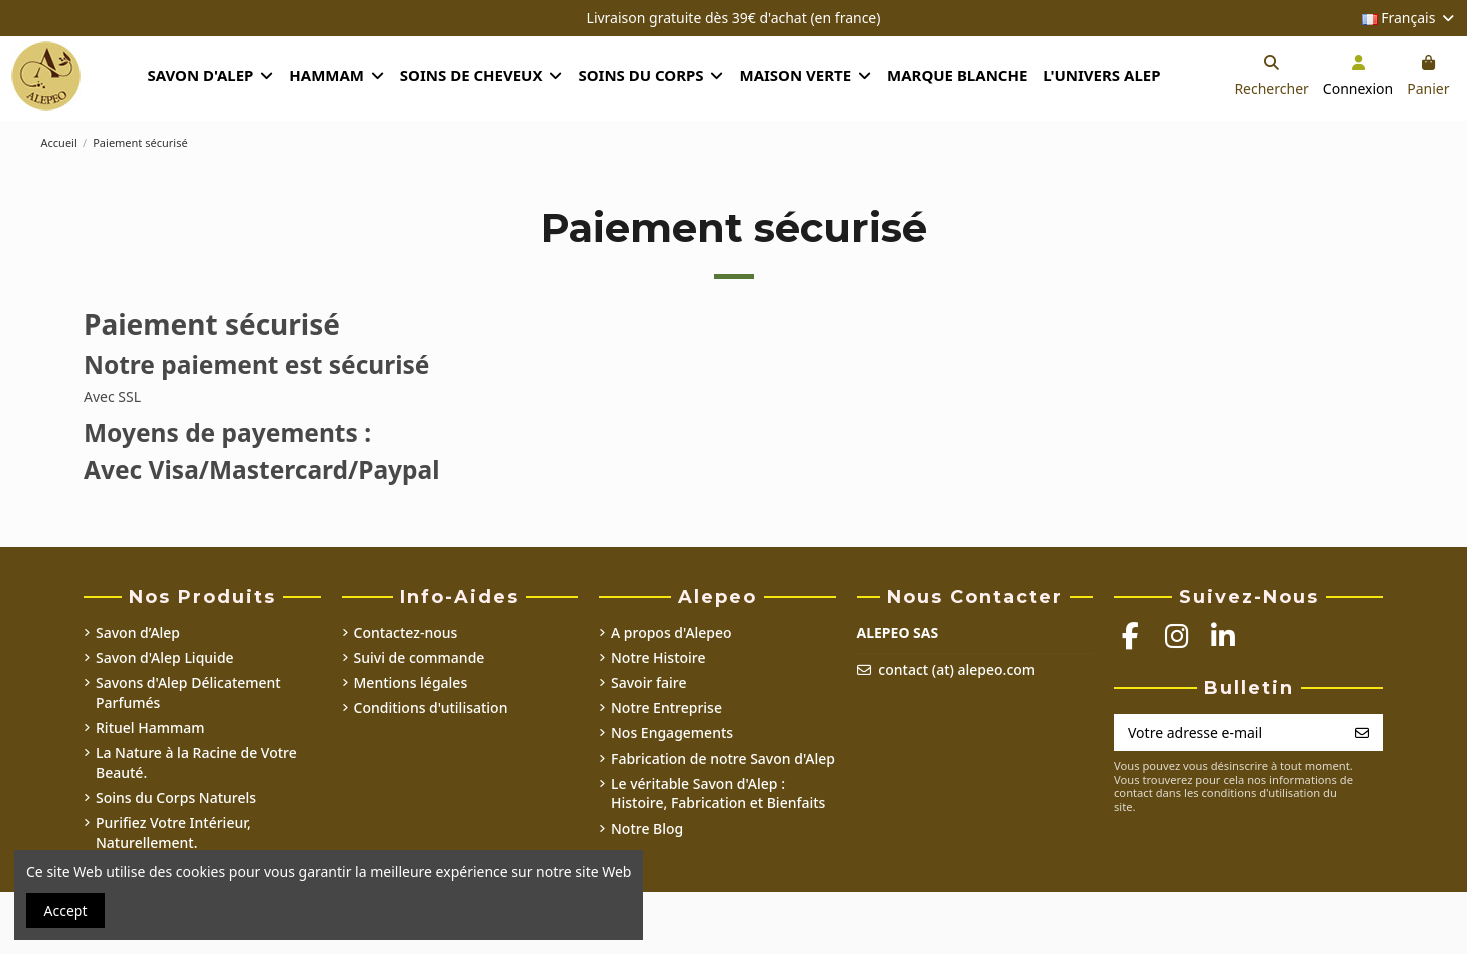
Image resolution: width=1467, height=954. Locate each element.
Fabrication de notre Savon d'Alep (723, 758)
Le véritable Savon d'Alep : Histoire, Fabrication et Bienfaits (718, 793)
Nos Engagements (672, 732)
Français (1409, 17)
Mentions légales (411, 682)
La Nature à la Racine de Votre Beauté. (196, 762)
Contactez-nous (406, 632)
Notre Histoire (658, 657)
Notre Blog (647, 828)
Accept (66, 910)
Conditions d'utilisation (431, 707)
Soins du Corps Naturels (176, 797)
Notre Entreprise (666, 707)
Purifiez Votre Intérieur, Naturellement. (173, 832)
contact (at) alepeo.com (956, 669)
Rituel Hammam (150, 727)
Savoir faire (648, 682)
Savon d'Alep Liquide (165, 657)
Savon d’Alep (138, 632)
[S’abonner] (1362, 733)
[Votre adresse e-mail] (1228, 733)
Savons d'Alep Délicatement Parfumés (188, 692)
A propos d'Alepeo (671, 632)
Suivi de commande (419, 657)
